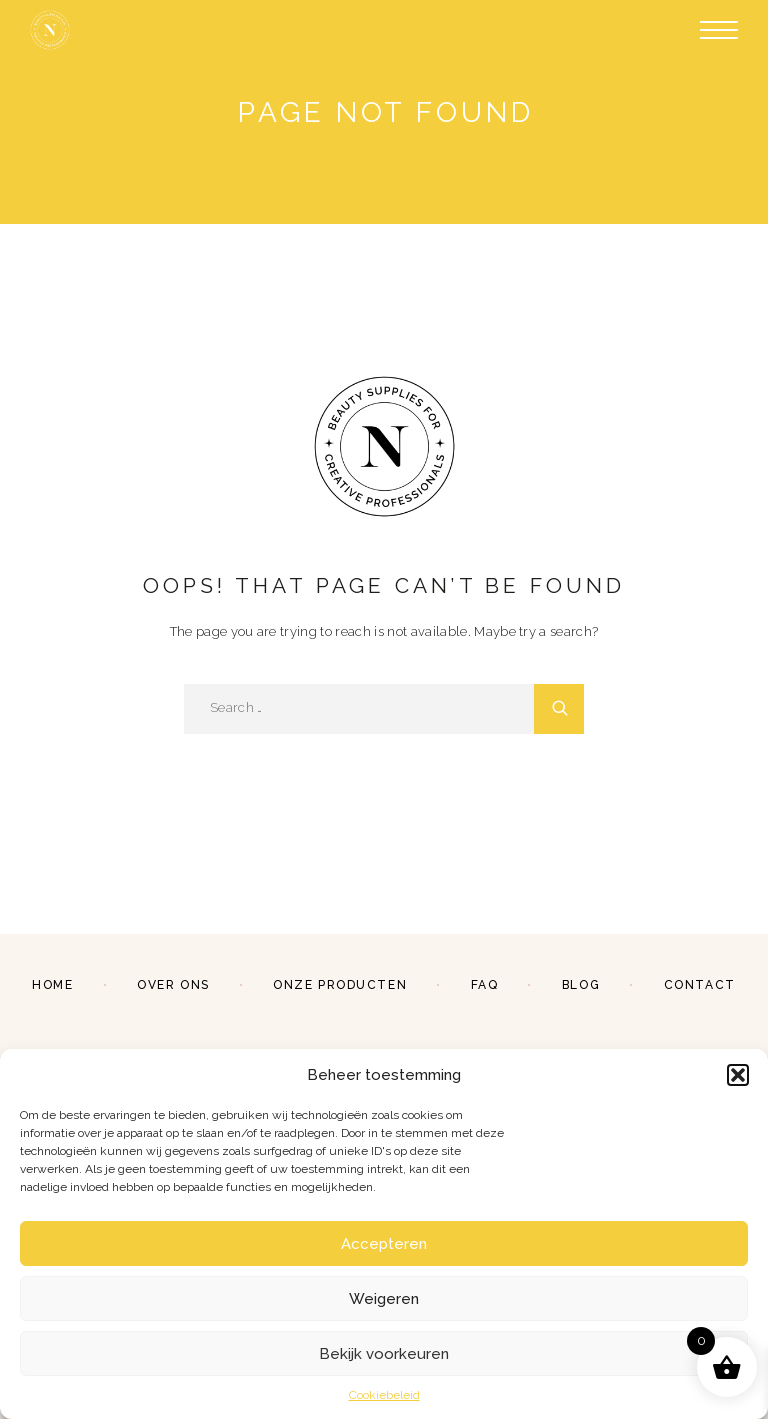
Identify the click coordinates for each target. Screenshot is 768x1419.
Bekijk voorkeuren (384, 1354)
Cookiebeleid (384, 1395)
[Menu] (719, 30)
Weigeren (384, 1299)
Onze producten (340, 985)
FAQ (485, 985)
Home (52, 985)
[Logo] (50, 30)
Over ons (173, 985)
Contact (700, 985)
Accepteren (384, 1244)
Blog (581, 985)
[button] (738, 1075)
